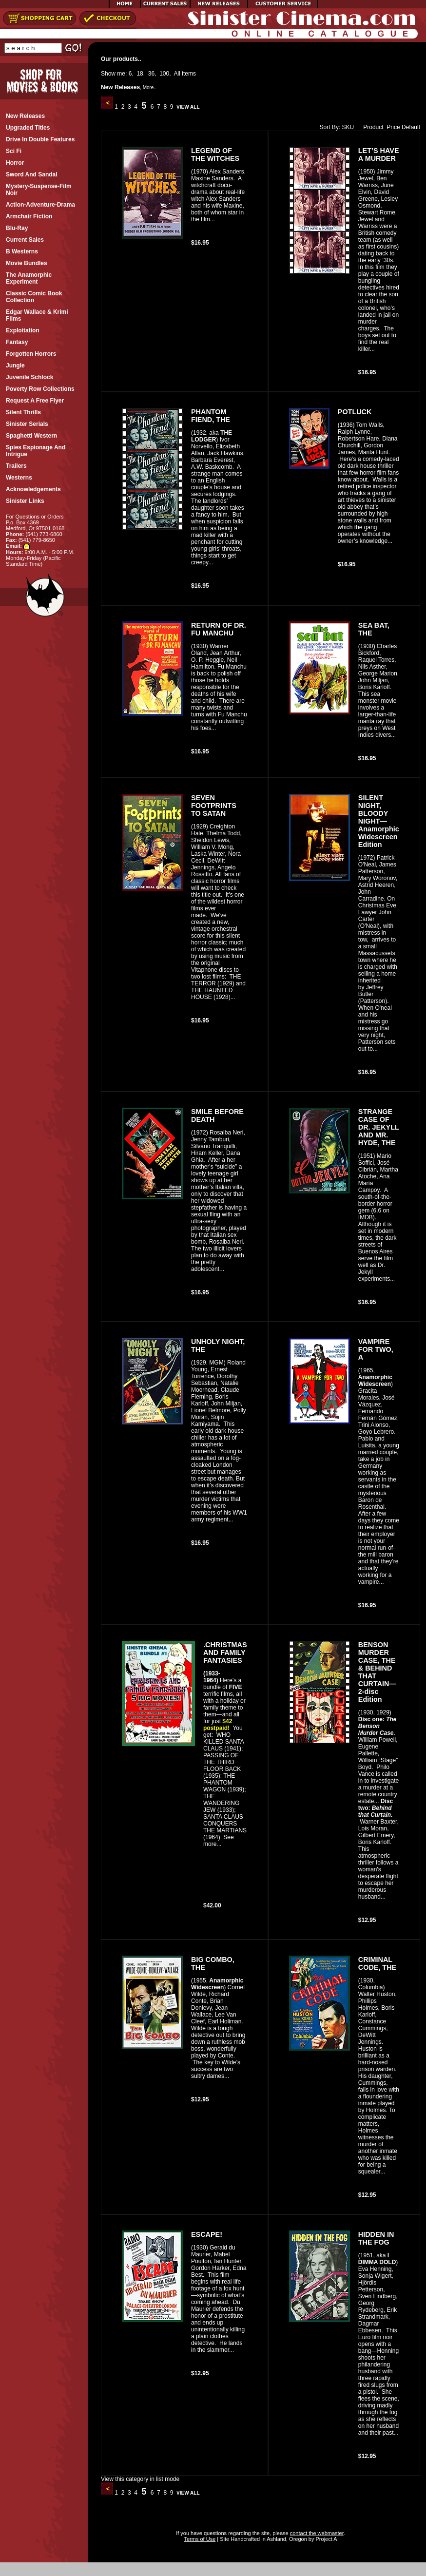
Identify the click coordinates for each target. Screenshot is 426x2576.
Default (411, 127)
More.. (149, 87)
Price (393, 127)
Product (371, 127)
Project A (325, 2539)
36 (151, 73)
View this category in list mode (140, 2479)
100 (164, 73)
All (177, 73)
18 (139, 73)
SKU (348, 127)
